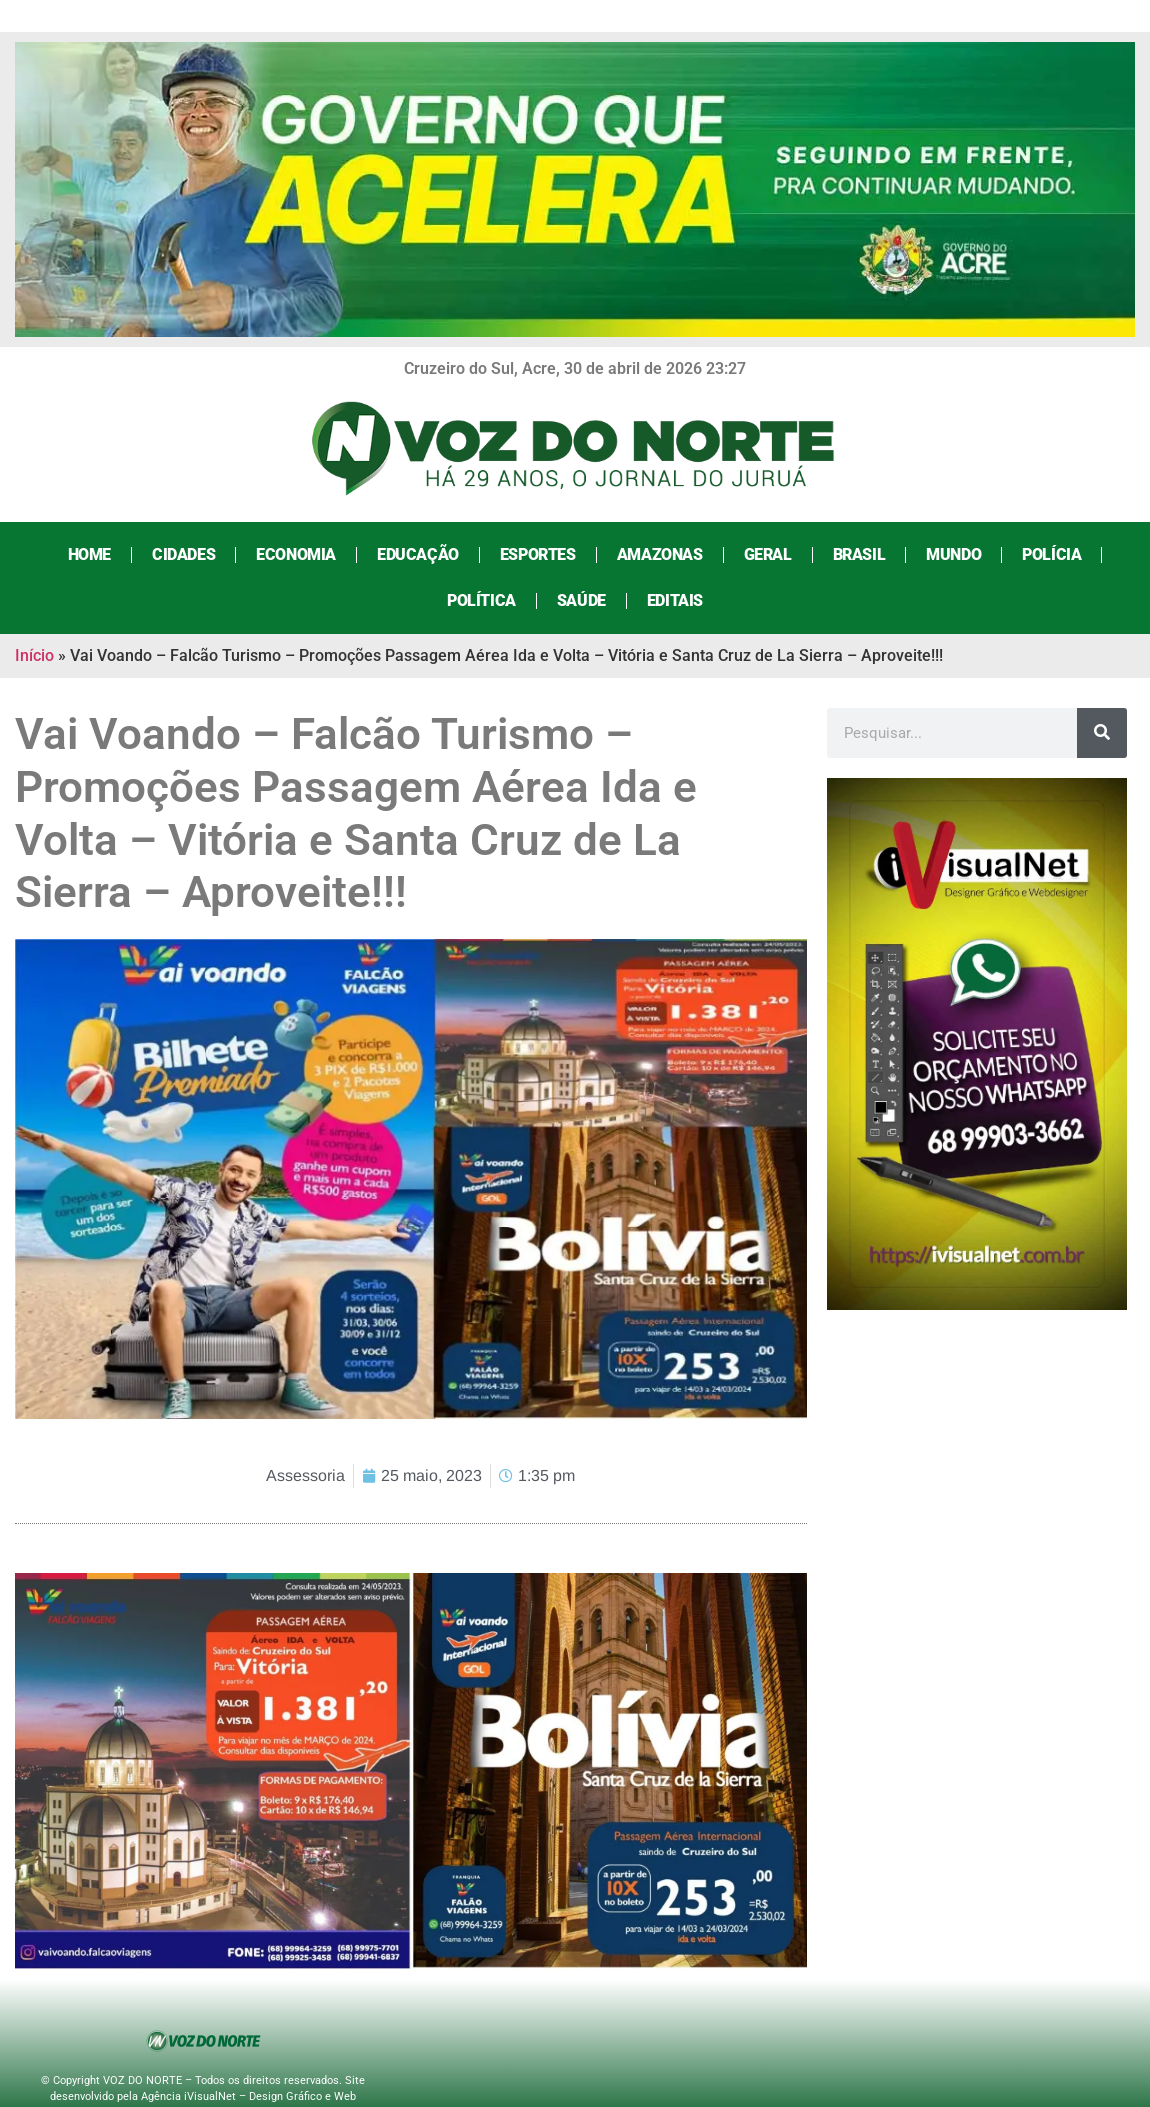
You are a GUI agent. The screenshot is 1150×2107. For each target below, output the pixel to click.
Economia (296, 554)
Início (34, 655)
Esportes (538, 554)
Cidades (183, 554)
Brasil (859, 554)
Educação (418, 554)
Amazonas (660, 554)
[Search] (1102, 733)
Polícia (1051, 554)
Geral (768, 554)
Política (481, 600)
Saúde (581, 600)
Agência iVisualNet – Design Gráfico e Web (248, 2096)
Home (89, 554)
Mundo (953, 554)
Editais (675, 600)
